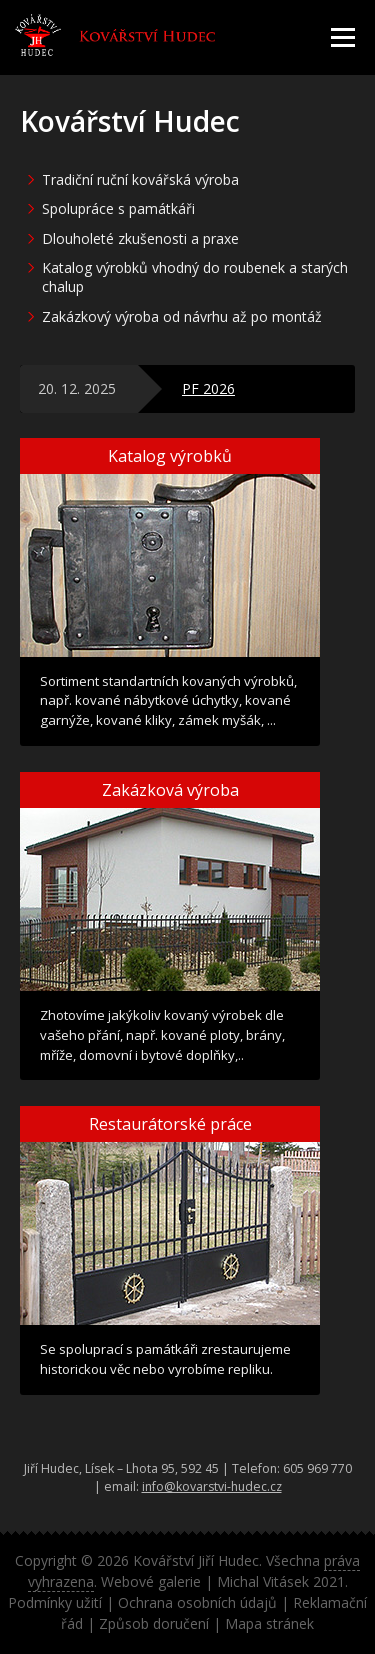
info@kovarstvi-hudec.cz (212, 1486)
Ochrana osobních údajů (197, 1602)
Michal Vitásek (263, 1581)
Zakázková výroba (170, 790)
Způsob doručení (154, 1623)
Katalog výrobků (170, 456)
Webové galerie (151, 1581)
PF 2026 (208, 388)
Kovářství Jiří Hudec (196, 1560)
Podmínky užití (55, 1602)
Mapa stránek (269, 1623)
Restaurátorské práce (170, 1124)
